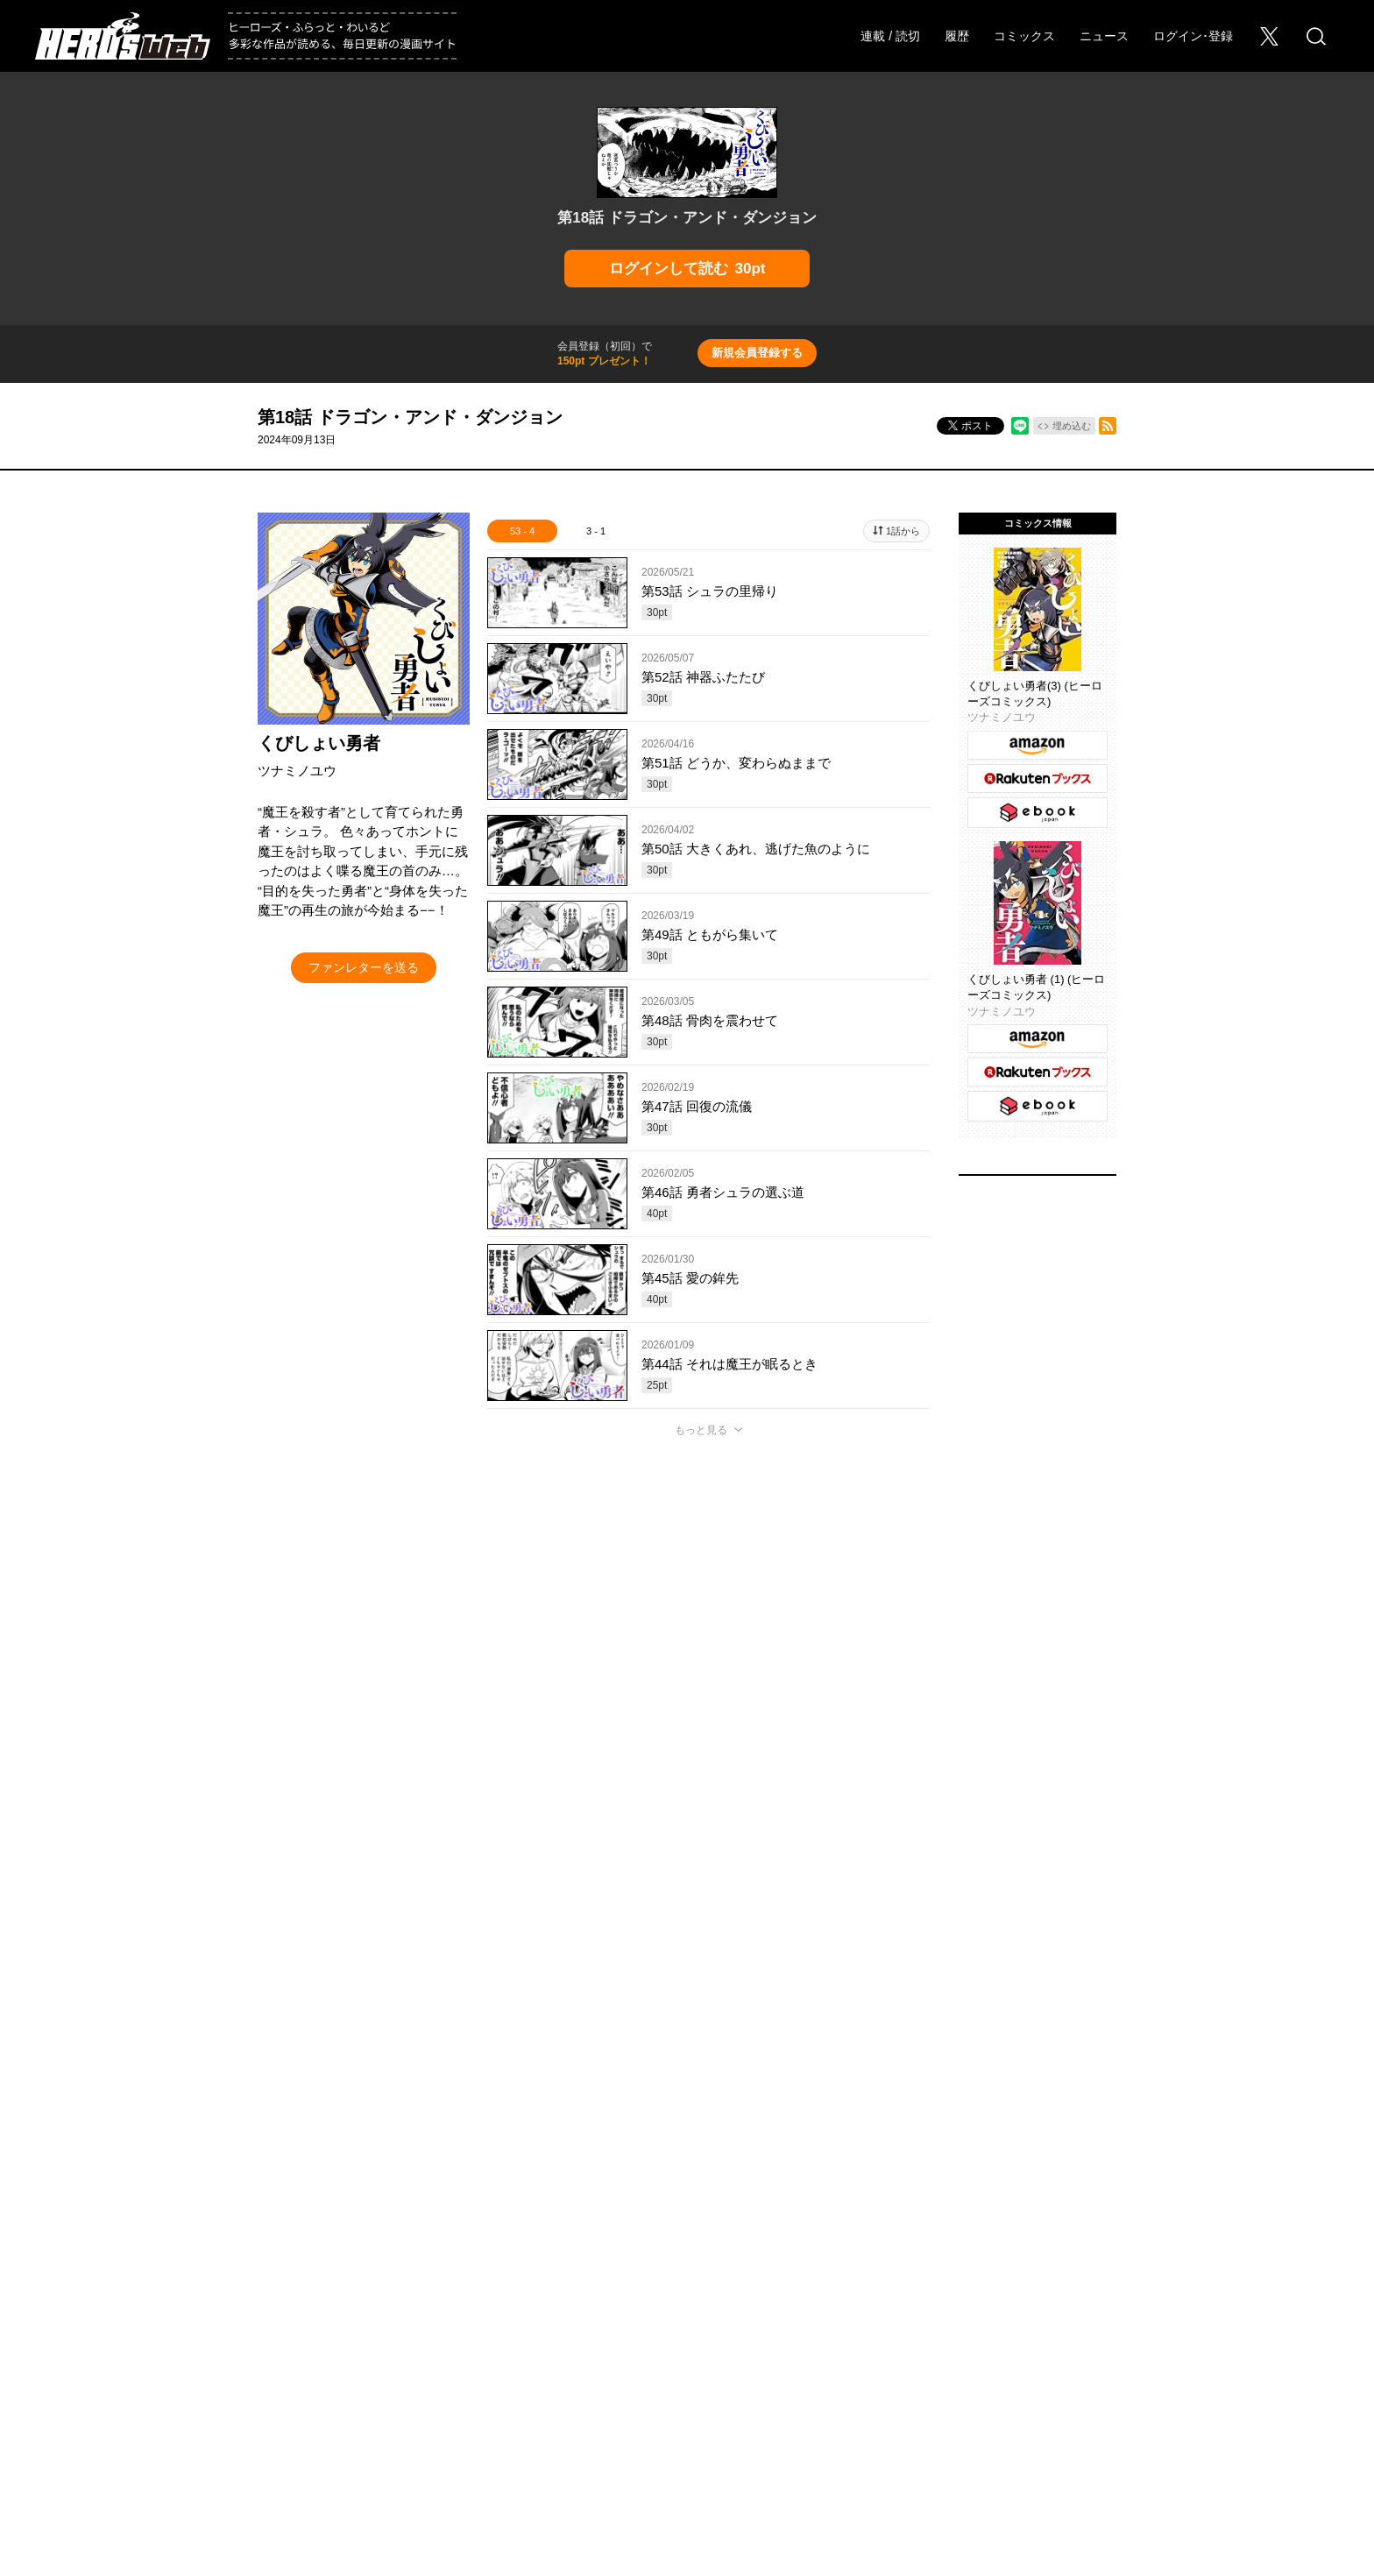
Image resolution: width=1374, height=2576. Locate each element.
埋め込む (1071, 426)
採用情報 (276, 2388)
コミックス (1024, 36)
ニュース (1104, 36)
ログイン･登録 (1193, 36)
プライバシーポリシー (747, 2388)
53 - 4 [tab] (522, 531)
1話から (903, 531)
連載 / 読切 (890, 36)
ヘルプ (528, 2388)
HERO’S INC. (677, 2429)
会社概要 (206, 2388)
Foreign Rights (450, 2388)
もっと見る (701, 1430)
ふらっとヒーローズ (687, 2325)
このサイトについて (619, 2388)
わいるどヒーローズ (863, 2325)
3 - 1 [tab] (596, 531)
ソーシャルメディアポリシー (896, 2388)
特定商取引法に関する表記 (1126, 2388)
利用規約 (1014, 2388)
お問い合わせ (356, 2388)
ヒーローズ (512, 2325)
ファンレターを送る (363, 967)
